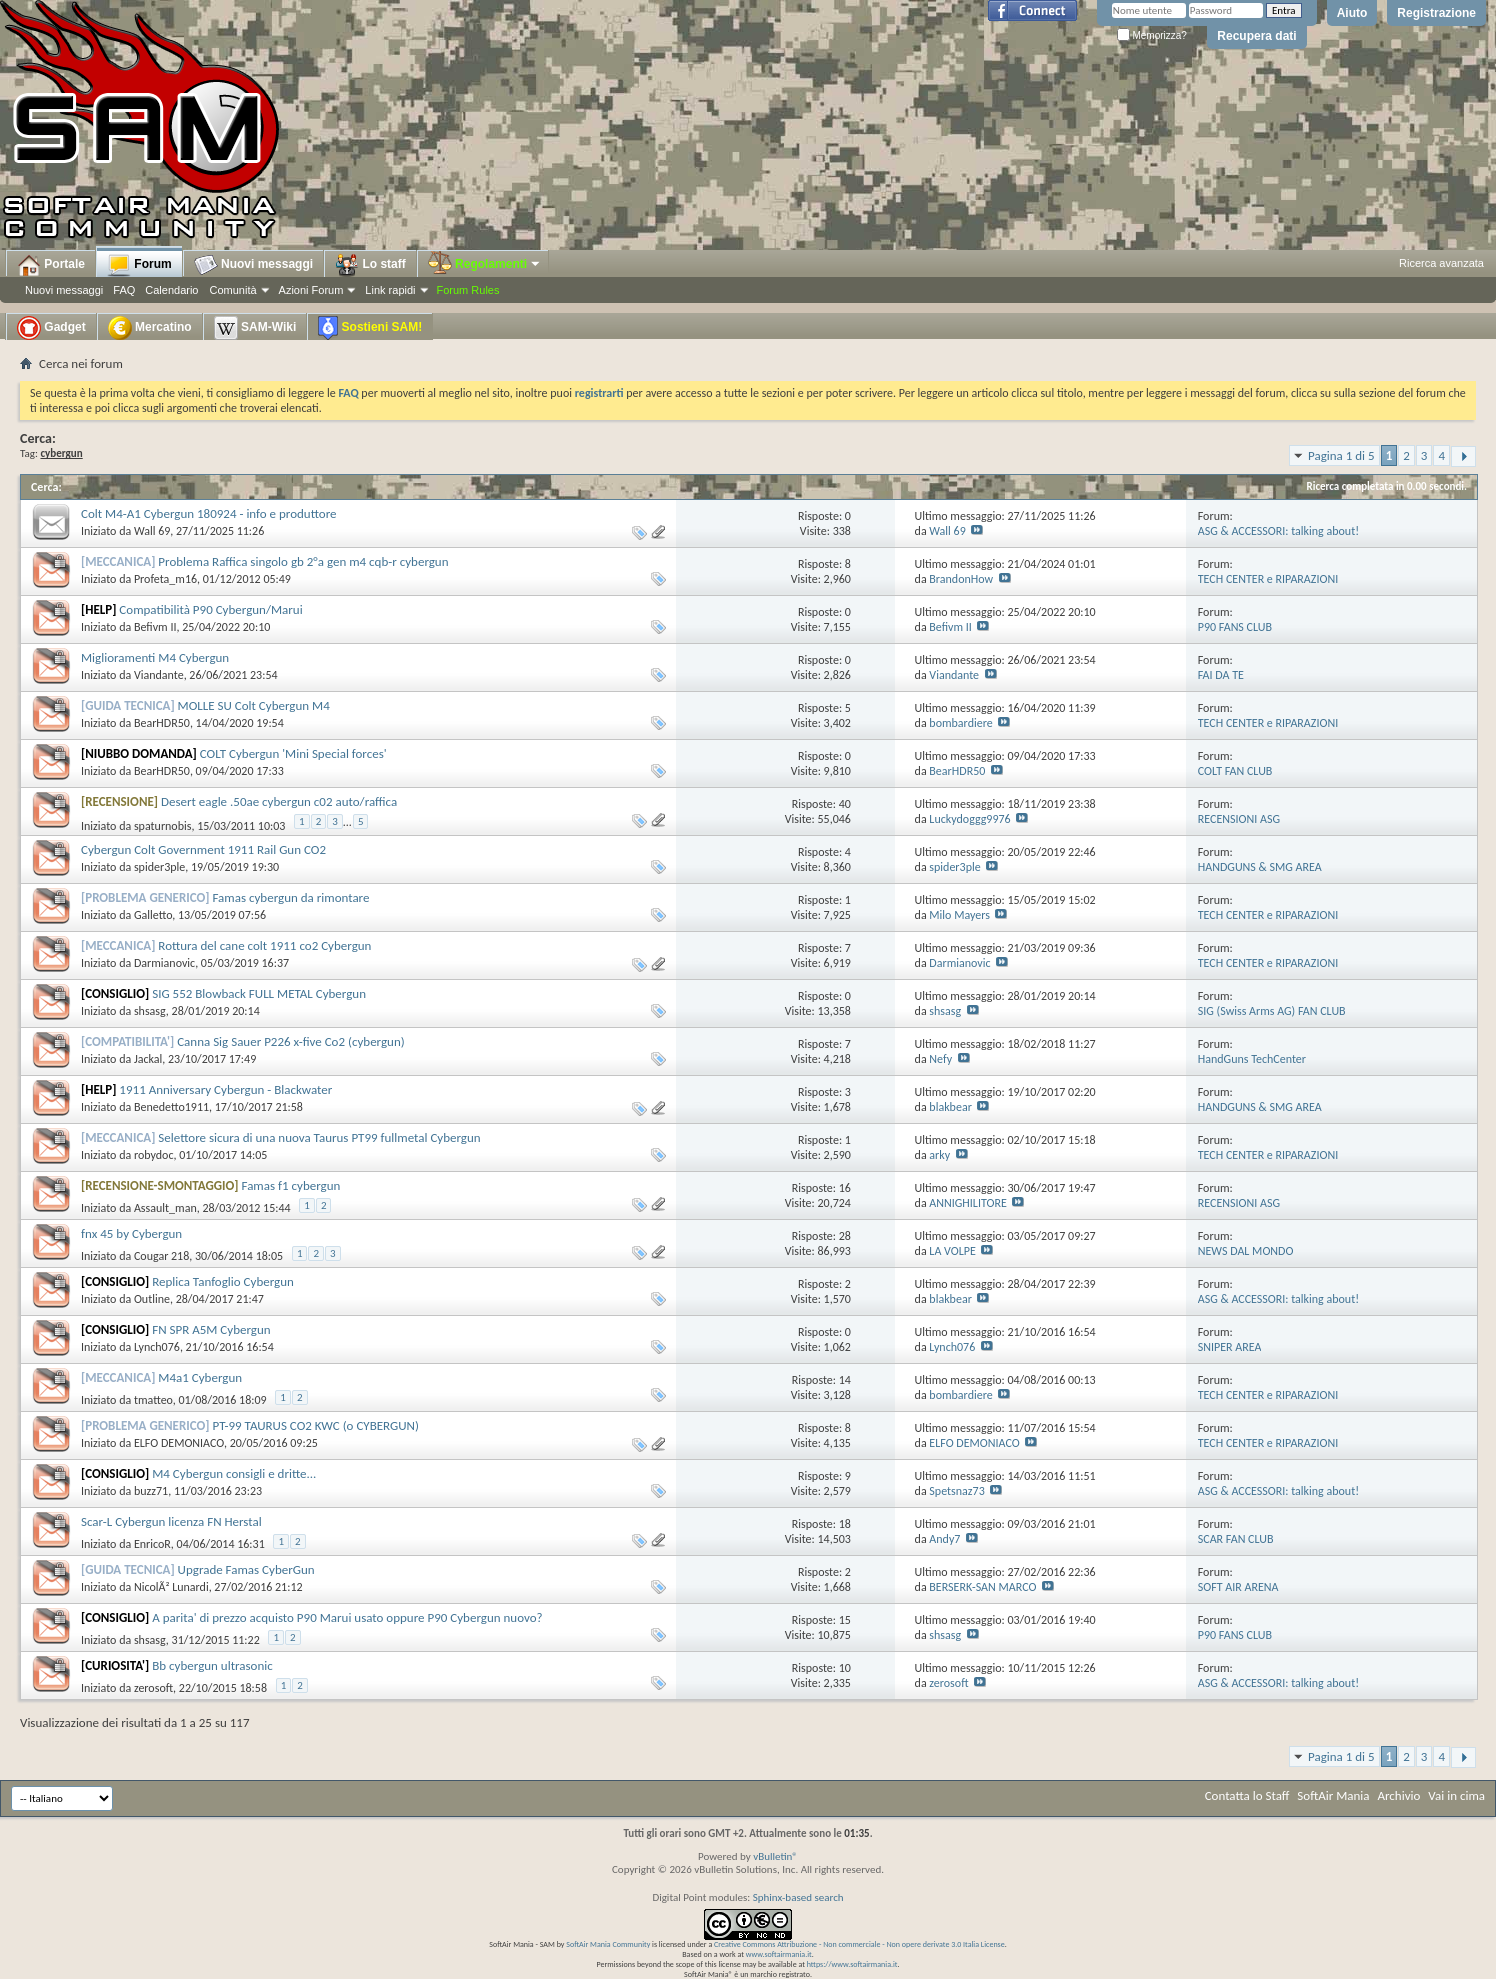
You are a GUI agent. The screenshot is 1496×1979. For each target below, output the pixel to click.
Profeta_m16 (165, 579)
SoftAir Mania (1333, 1795)
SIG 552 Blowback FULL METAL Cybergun (259, 993)
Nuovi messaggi (64, 290)
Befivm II (155, 627)
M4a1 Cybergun (200, 1377)
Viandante (159, 675)
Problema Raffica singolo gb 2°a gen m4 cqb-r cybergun (303, 561)
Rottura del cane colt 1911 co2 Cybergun (264, 945)
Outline (152, 1299)
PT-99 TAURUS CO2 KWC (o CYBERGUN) (316, 1425)
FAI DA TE (1221, 675)
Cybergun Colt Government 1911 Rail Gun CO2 (203, 849)
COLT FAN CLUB (1235, 771)
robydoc (154, 1155)
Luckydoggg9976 (969, 819)
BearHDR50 (162, 723)
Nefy (940, 1059)
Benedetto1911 (171, 1107)
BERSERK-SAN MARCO (982, 1587)
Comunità (232, 290)
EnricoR (152, 1544)
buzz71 (151, 1491)
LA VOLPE (952, 1251)
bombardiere (960, 723)
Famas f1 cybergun (291, 1185)
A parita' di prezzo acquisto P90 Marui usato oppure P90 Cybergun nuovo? (347, 1617)
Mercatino (150, 328)
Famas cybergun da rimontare (291, 897)
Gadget (51, 328)
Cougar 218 (161, 1256)
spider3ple (159, 867)
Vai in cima (1456, 1795)
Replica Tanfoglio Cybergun (223, 1281)
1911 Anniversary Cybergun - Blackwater (225, 1089)
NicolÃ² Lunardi (171, 1587)
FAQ (124, 290)
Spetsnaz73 (956, 1491)
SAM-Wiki (255, 328)
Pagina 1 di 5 (1341, 455)
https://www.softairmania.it (852, 1964)
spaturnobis (163, 826)
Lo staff (370, 265)
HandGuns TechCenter (1252, 1059)
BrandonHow (961, 579)
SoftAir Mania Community (608, 1944)
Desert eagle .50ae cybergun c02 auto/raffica (279, 801)
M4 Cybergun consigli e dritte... (234, 1473)
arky (939, 1155)
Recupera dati (1256, 36)
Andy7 (944, 1539)
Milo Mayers (959, 915)
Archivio (1399, 1795)
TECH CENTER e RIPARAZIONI (1268, 579)
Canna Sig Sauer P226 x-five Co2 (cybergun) (291, 1041)
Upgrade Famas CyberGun (246, 1569)
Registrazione (1436, 13)
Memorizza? (1152, 35)
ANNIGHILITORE (967, 1203)
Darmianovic (164, 963)
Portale (51, 265)
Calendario (171, 290)
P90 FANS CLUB (1235, 627)
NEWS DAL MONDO (1246, 1251)
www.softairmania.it (779, 1954)
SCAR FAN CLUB (1236, 1539)
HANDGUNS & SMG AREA (1260, 867)
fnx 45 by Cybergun (131, 1233)
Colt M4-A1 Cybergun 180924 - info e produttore (208, 513)
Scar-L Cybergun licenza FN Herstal (171, 1521)
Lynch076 (157, 1347)
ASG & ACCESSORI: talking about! (1278, 531)
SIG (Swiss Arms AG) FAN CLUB (1272, 1011)
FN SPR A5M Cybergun (211, 1329)
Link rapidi (390, 290)
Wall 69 (152, 531)
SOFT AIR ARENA (1238, 1587)
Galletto (153, 915)
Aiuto (1352, 13)
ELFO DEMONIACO (179, 1443)
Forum (139, 265)
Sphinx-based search (798, 1897)
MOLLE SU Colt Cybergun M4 (254, 705)
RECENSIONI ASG (1239, 819)
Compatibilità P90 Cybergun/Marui (210, 609)
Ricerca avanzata (1441, 263)
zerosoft (153, 1688)
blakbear (950, 1107)
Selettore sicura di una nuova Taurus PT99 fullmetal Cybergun (319, 1137)
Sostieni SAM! (370, 328)
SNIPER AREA (1230, 1347)
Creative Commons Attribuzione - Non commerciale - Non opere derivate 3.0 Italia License (859, 1944)
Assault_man (165, 1208)
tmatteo (153, 1400)
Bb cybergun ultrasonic (212, 1665)
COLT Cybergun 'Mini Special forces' (293, 753)
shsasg (150, 1011)
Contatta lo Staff (1247, 1795)
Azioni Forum (311, 290)
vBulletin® (775, 1856)
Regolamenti (485, 264)
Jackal (148, 1059)
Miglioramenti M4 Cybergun (155, 657)
